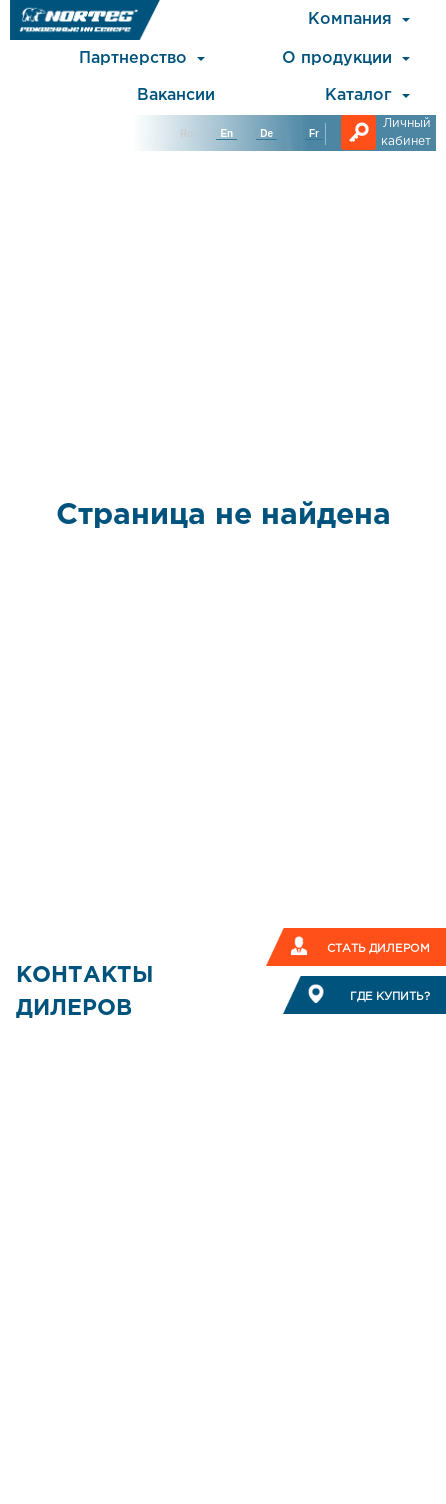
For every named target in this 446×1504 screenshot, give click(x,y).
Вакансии (176, 95)
